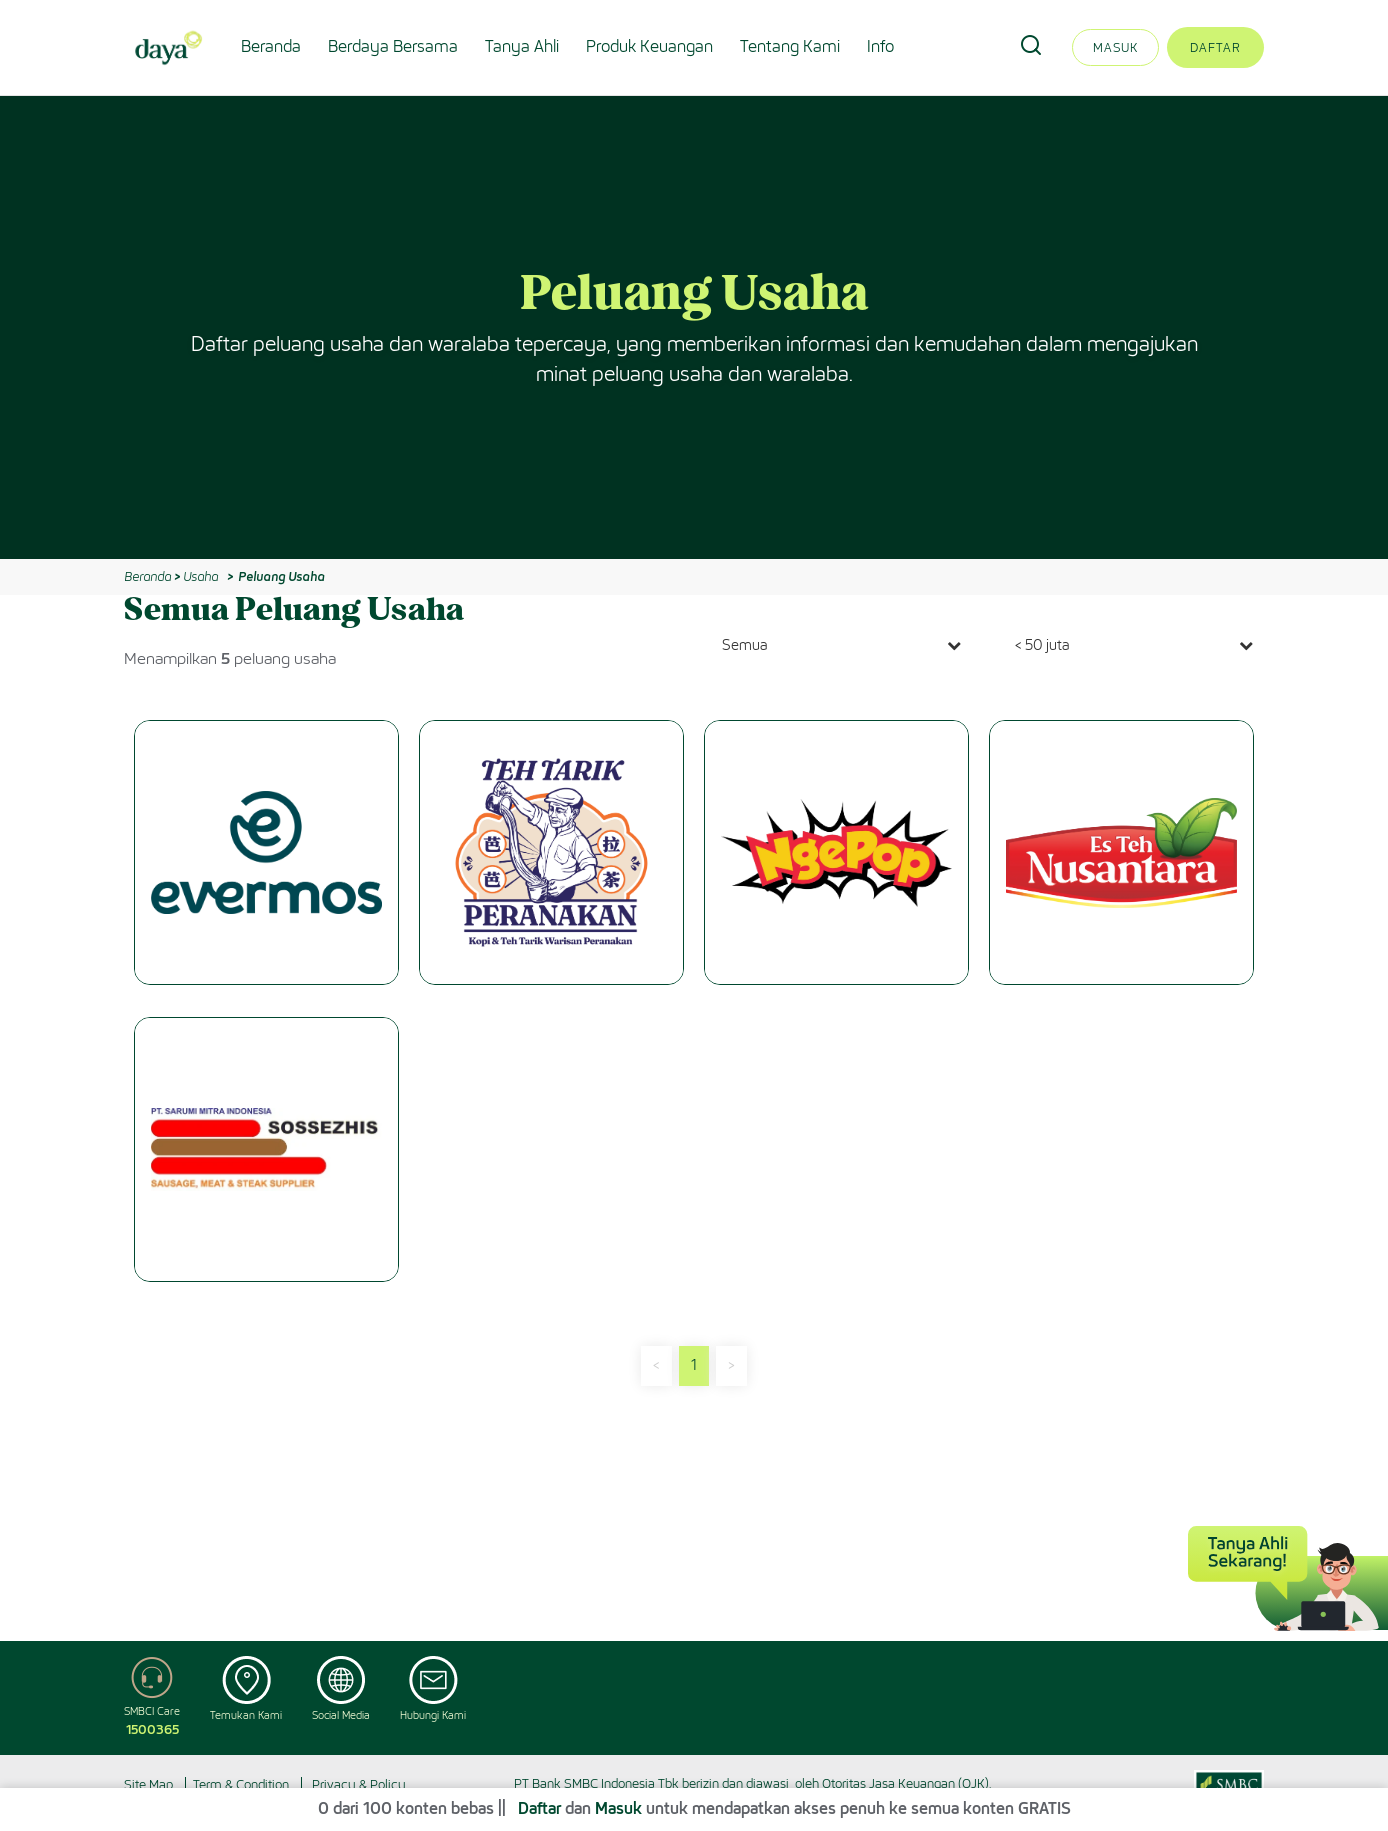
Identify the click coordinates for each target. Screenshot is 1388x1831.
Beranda (271, 46)
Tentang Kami (790, 46)
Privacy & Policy (359, 1784)
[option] (694, 327)
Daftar (1215, 47)
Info (880, 46)
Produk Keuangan (649, 46)
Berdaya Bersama (393, 46)
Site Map (148, 1784)
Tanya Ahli (522, 46)
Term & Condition (241, 1784)
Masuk (1115, 47)
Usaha (200, 576)
